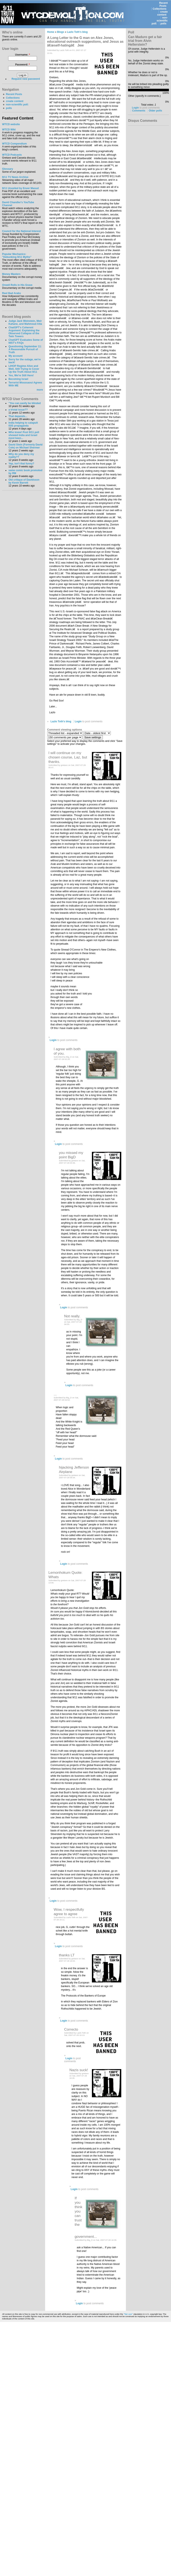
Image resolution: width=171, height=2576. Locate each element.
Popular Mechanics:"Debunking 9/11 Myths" (16, 256)
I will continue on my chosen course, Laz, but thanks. (67, 757)
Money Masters (11, 274)
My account (15, 355)
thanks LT (67, 1955)
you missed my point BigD (71, 1155)
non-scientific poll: (160, 20)
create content (162, 13)
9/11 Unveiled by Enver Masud (20, 188)
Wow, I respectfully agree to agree (69, 1911)
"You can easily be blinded (24, 403)
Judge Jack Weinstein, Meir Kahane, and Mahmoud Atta (25, 322)
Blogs (60, 31)
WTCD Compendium (14, 143)
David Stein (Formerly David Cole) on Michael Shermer (25, 446)
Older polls (155, 110)
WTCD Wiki (9, 129)
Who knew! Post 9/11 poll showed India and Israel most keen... (23, 435)
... (55, 1394)
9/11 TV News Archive (15, 177)
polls (163, 23)
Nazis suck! (78, 2070)
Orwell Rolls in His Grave (17, 285)
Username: (22, 54)
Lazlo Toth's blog (77, 31)
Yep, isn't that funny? (21, 463)
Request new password (26, 78)
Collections (160, 8)
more (40, 389)
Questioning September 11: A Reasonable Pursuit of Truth (25, 349)
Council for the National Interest (21, 231)
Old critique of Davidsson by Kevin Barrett (23, 481)
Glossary (7, 168)
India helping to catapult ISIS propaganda (23, 424)
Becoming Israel (18, 379)
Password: (22, 64)
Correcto (71, 2029)
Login (78, 721)
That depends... (17, 416)
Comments (138, 110)
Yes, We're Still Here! (21, 375)
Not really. (72, 1316)
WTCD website (11, 124)
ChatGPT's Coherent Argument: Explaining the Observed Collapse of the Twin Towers (23, 332)
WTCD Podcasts (12, 154)
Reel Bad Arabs (11, 293)
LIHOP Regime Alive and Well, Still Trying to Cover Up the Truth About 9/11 (23, 369)
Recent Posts (163, 4)
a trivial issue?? (18, 409)
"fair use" (128, 2314)
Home (50, 31)
